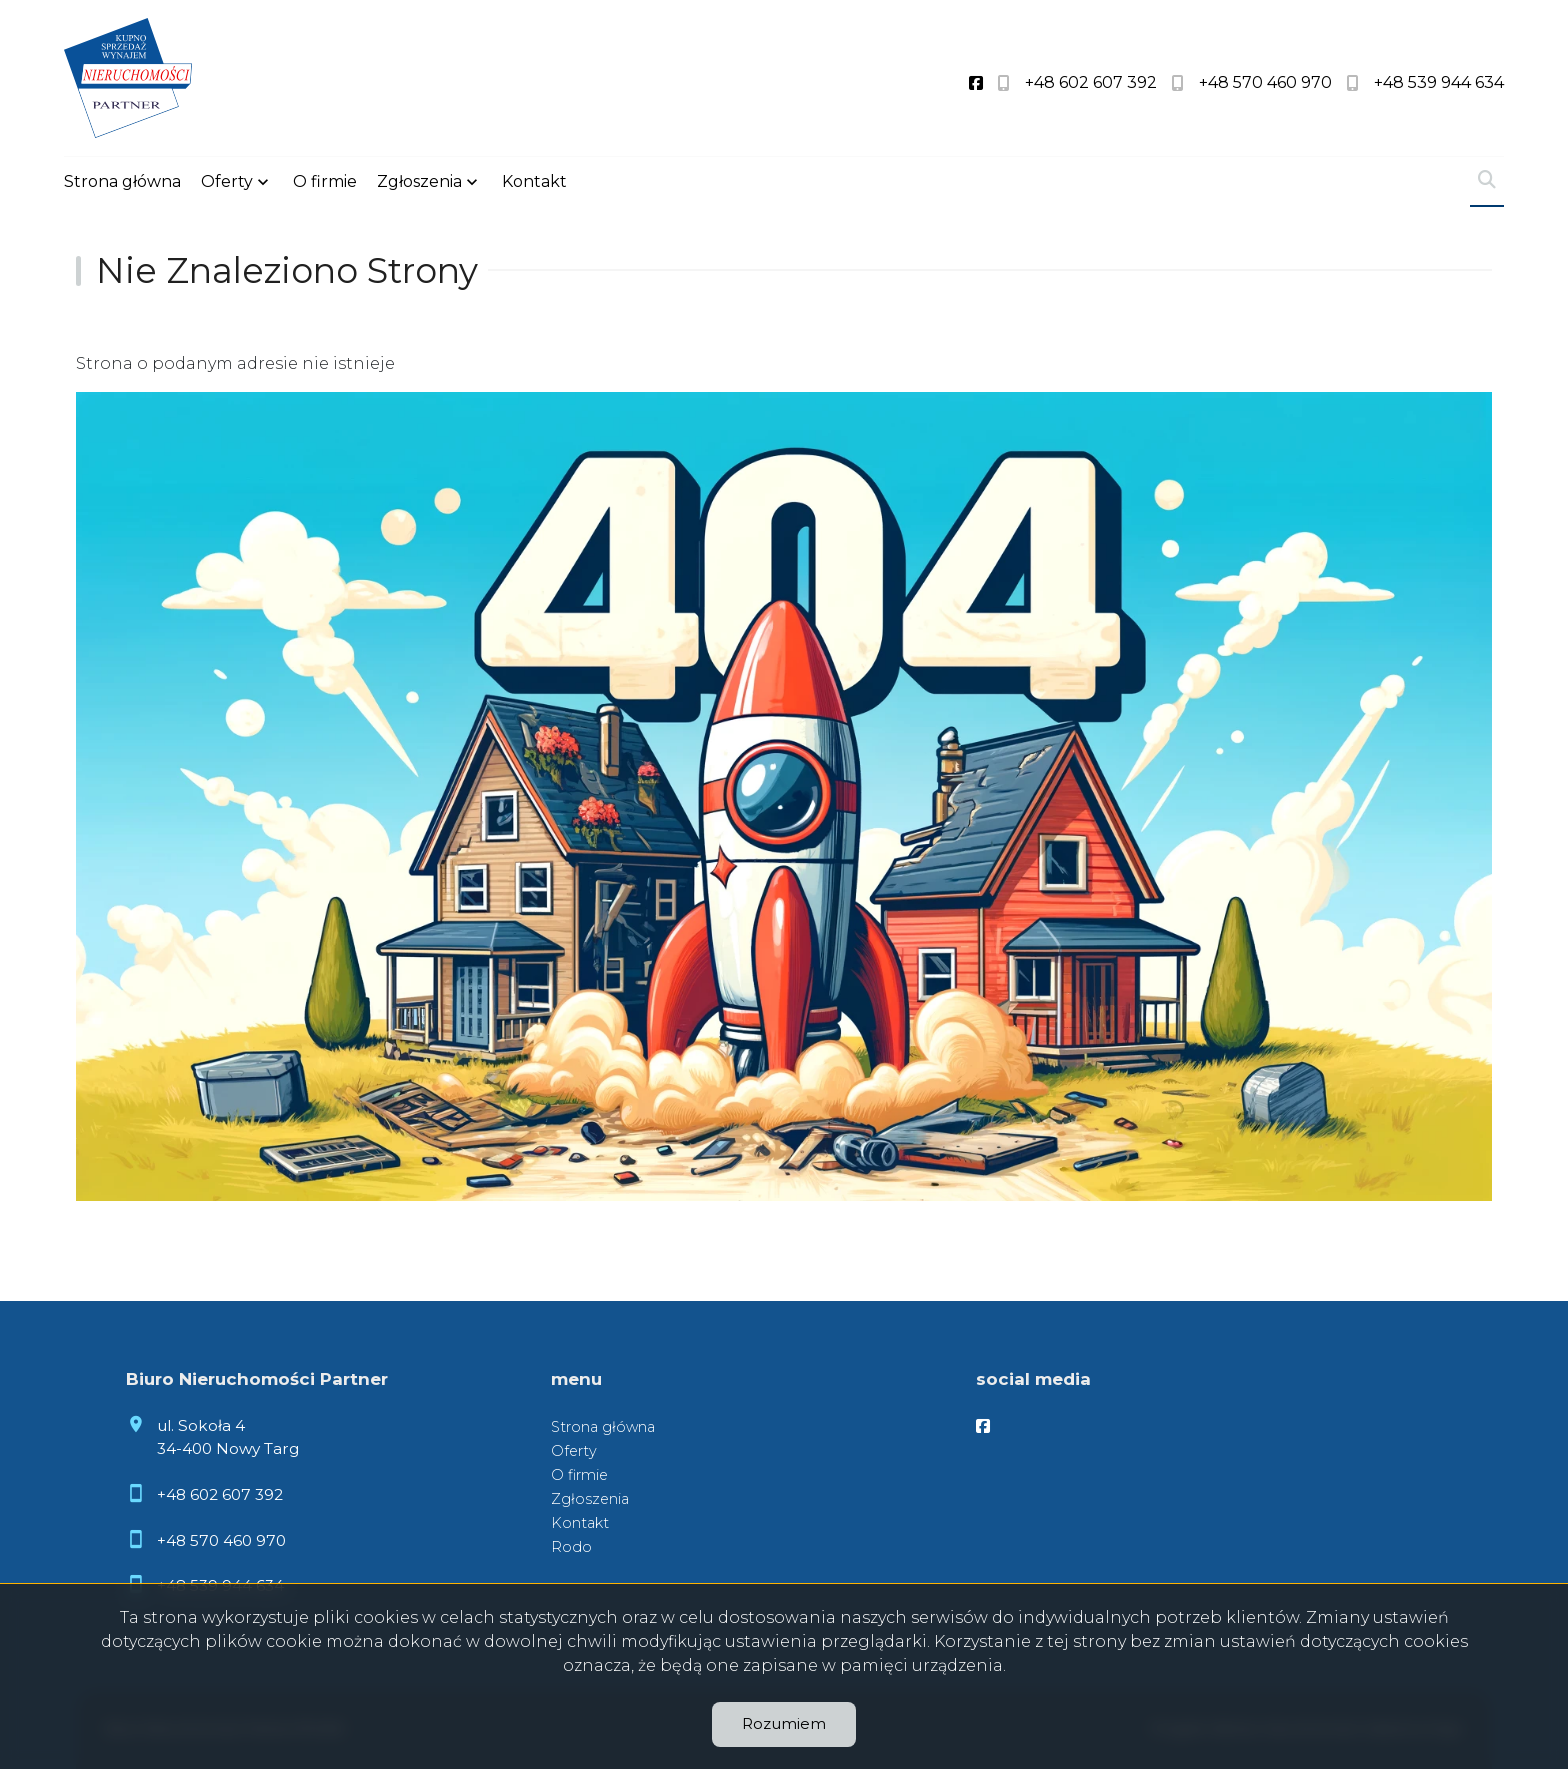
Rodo (571, 1547)
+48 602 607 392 (220, 1494)
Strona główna (122, 181)
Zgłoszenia (419, 181)
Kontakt (534, 181)
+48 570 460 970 (221, 1540)
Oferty (227, 181)
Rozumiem (784, 1723)
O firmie (325, 181)
